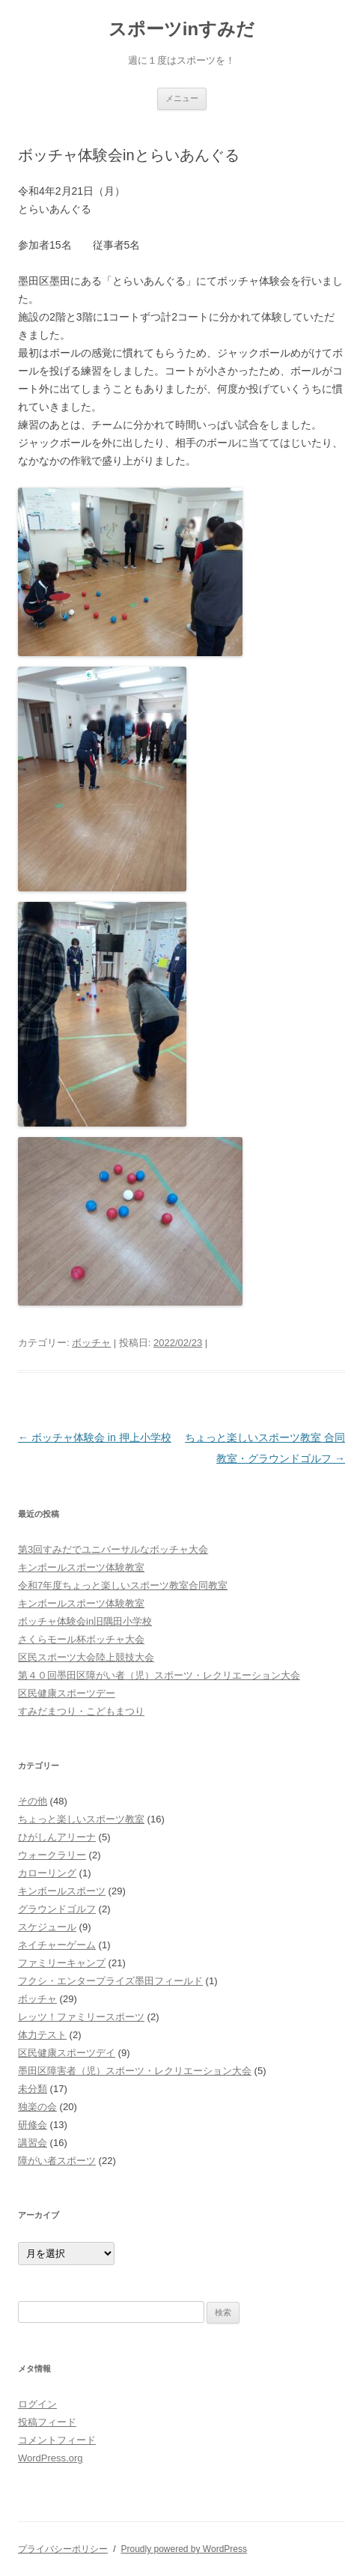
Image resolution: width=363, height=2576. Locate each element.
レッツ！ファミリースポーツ (81, 2016)
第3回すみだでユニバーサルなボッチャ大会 (113, 1549)
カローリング (47, 1873)
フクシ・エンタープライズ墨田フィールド (110, 1980)
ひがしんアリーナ (57, 1837)
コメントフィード (57, 2440)
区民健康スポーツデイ (66, 2052)
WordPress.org (50, 2458)
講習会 (32, 2142)
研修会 (32, 2124)
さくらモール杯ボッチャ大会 (81, 1639)
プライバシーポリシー (63, 2549)
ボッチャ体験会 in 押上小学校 (94, 1437)
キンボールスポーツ (62, 1891)
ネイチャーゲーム (57, 1945)
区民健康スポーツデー (66, 1693)
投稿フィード (47, 2422)
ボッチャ (91, 1342)
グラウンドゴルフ (57, 1909)
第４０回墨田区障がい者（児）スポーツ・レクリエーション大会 (159, 1675)
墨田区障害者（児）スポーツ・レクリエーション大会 (134, 2070)
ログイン (37, 2404)
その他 (32, 1801)
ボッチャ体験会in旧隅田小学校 (85, 1621)
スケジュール (47, 1927)
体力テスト (42, 2034)
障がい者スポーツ (57, 2160)
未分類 (32, 2088)
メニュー (181, 98)
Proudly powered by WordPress (184, 2549)
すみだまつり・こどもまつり (81, 1711)
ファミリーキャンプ (62, 1963)
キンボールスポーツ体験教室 (81, 1567)
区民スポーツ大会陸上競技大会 (86, 1657)
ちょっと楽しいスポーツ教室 (81, 1819)
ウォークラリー (52, 1855)
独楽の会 (37, 2106)
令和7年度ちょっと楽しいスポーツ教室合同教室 (123, 1585)
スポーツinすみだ (181, 29)
